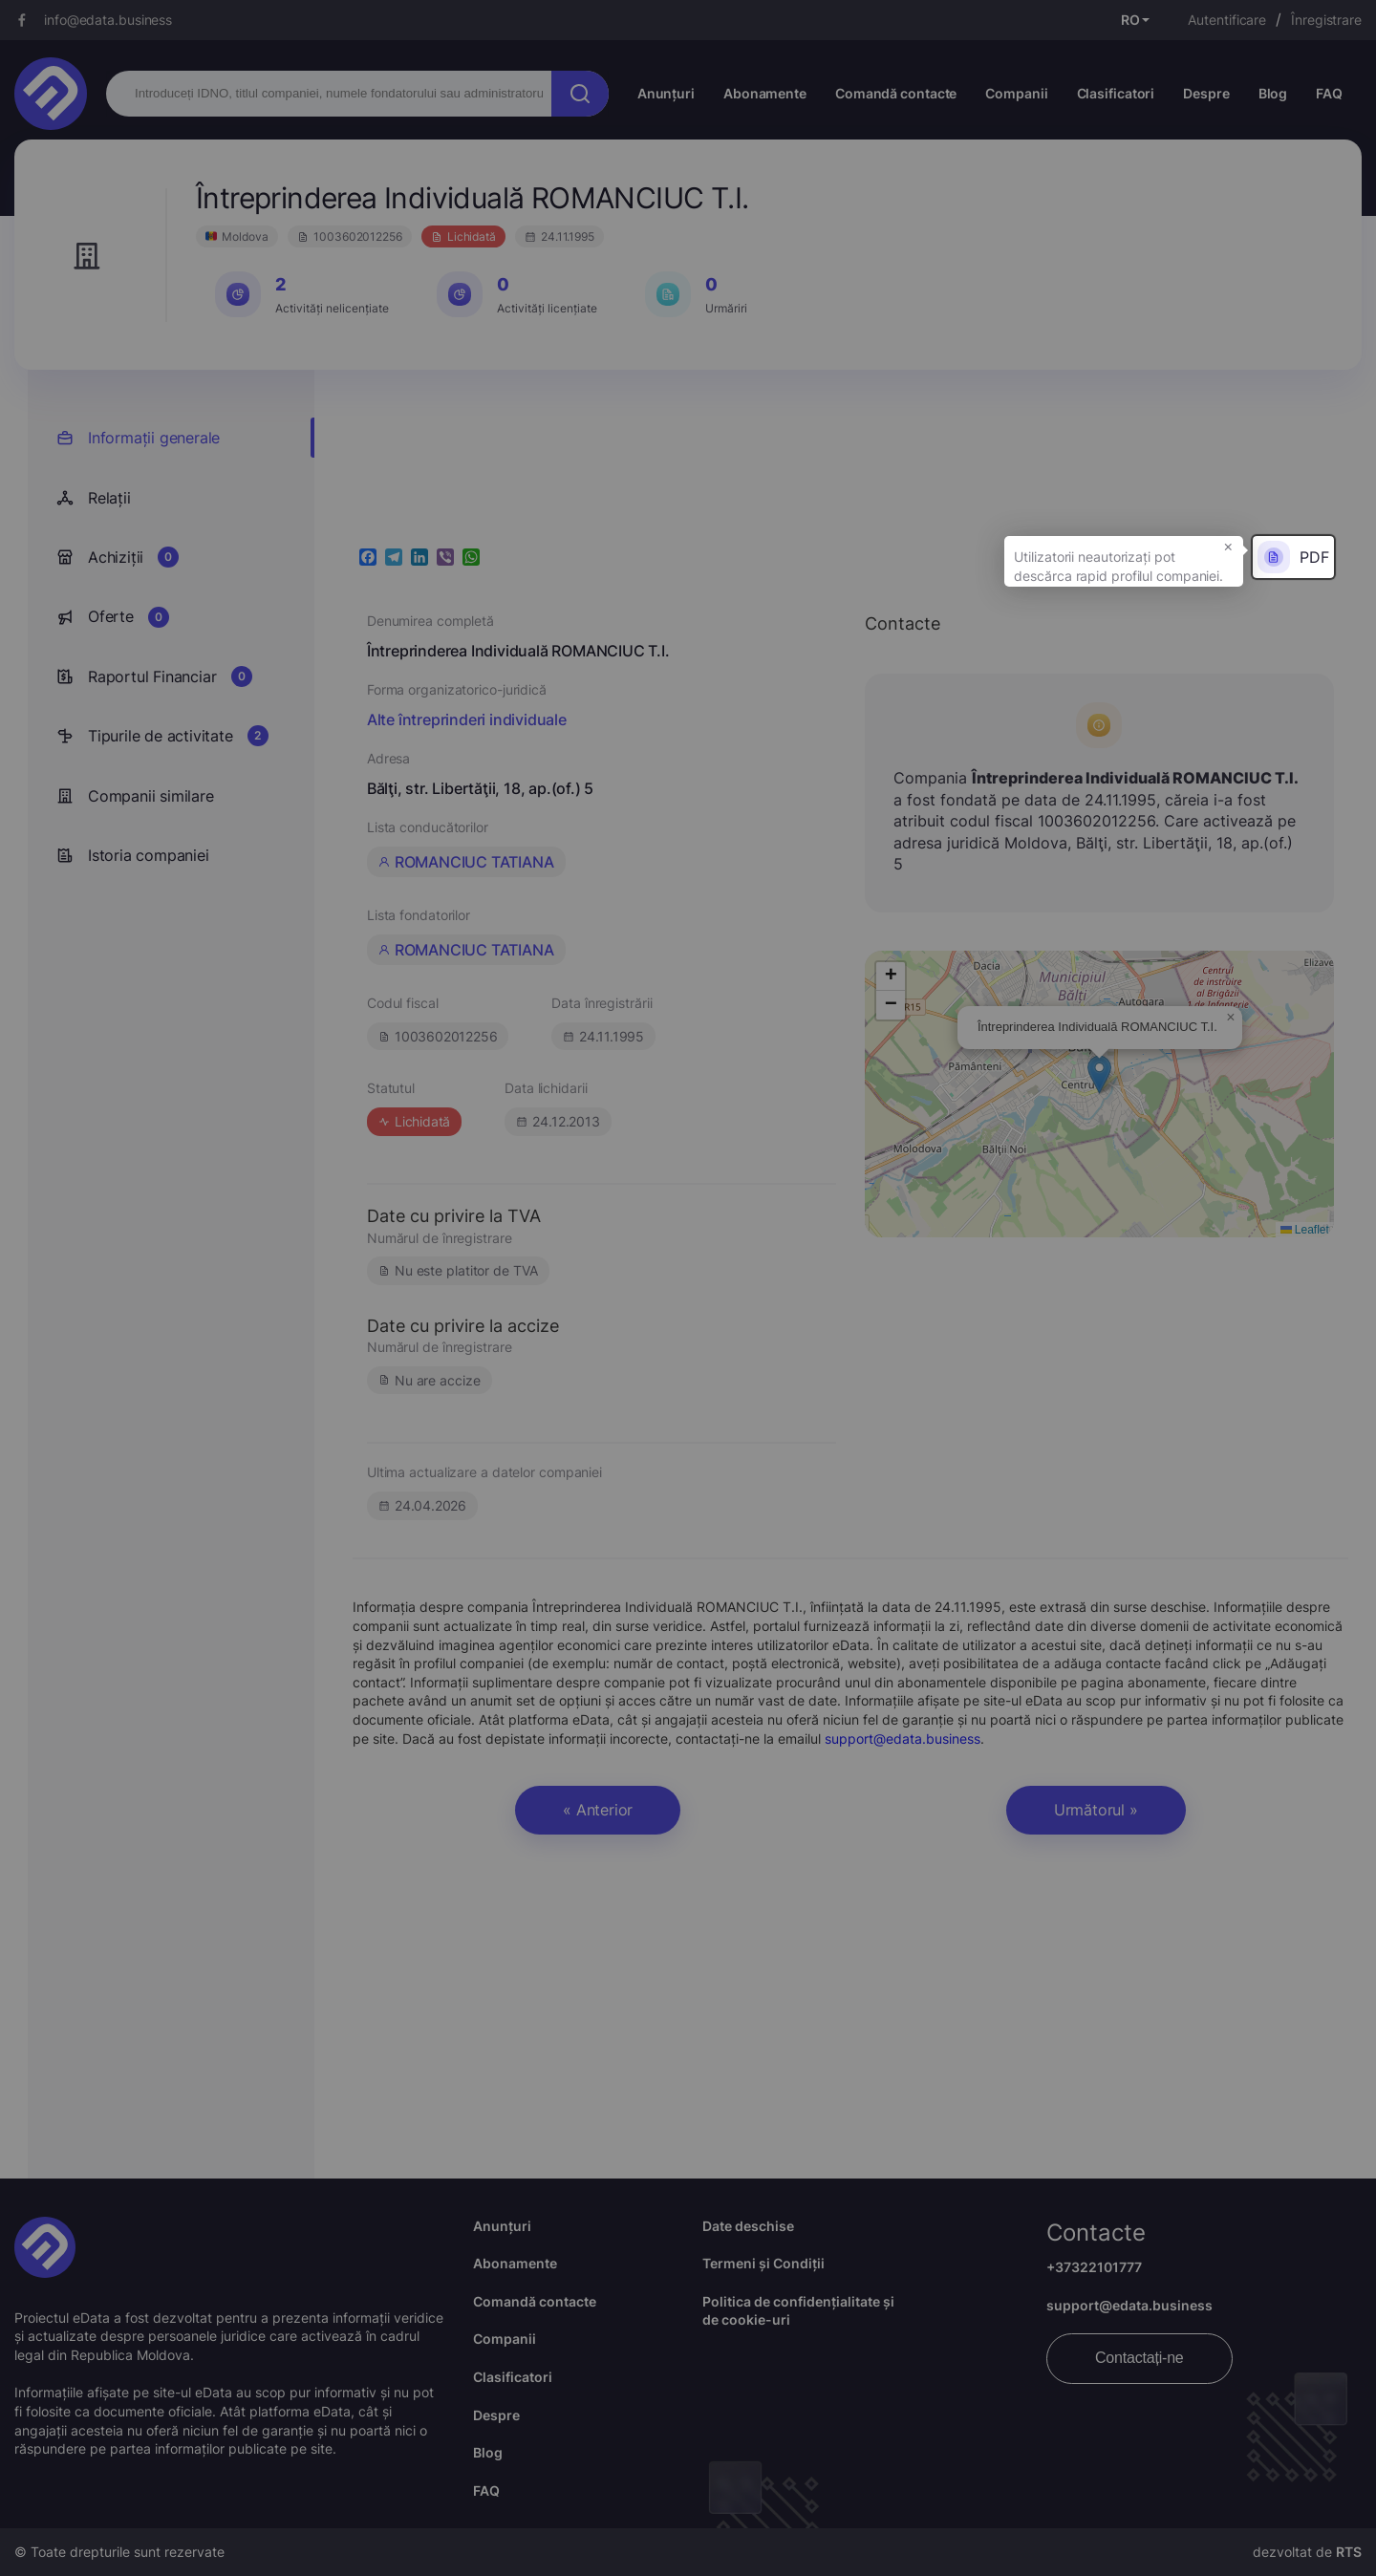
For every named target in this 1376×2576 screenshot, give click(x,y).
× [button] (1228, 545)
